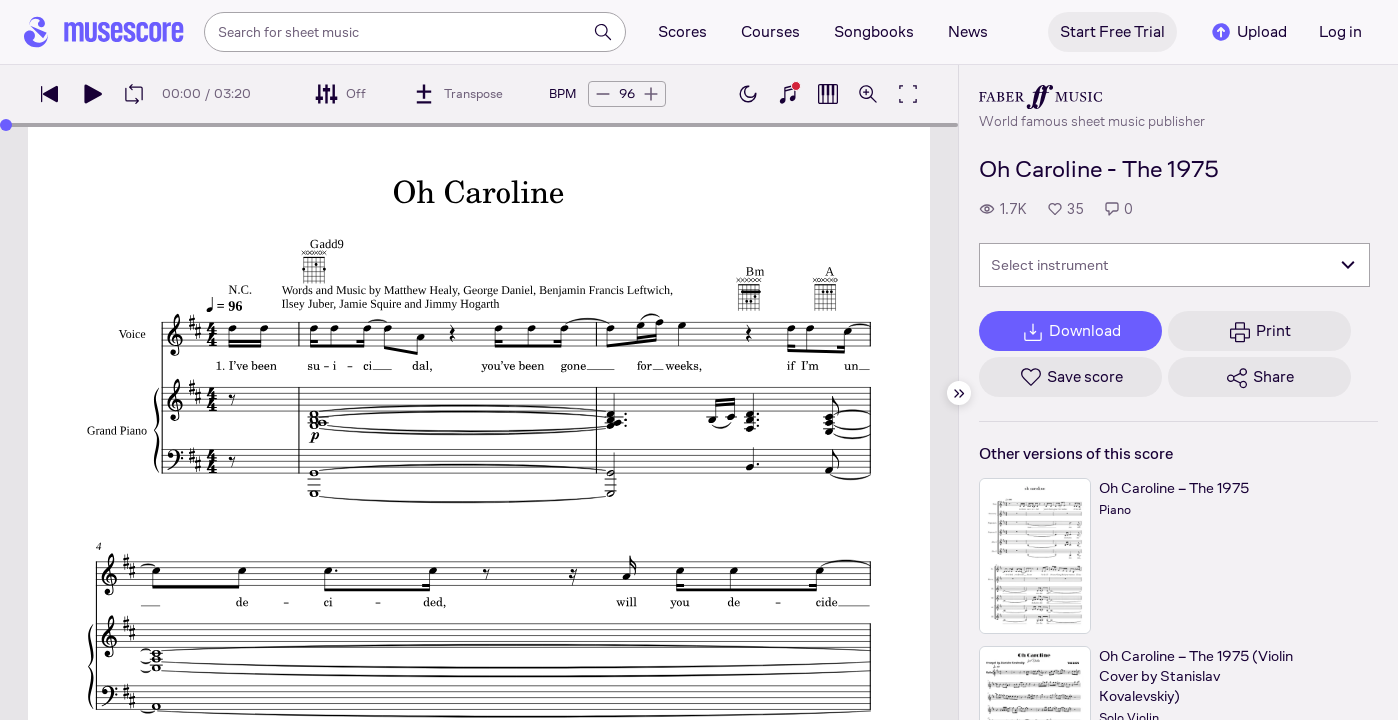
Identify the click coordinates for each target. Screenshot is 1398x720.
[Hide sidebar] (959, 393)
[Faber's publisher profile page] (1092, 97)
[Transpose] (457, 94)
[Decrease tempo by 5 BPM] (603, 94)
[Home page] (104, 32)
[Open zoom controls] (868, 94)
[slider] (6, 125)
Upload (1248, 32)
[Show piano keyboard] (788, 94)
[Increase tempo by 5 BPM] (651, 94)
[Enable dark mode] (748, 94)
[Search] (603, 32)
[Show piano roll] (828, 94)
